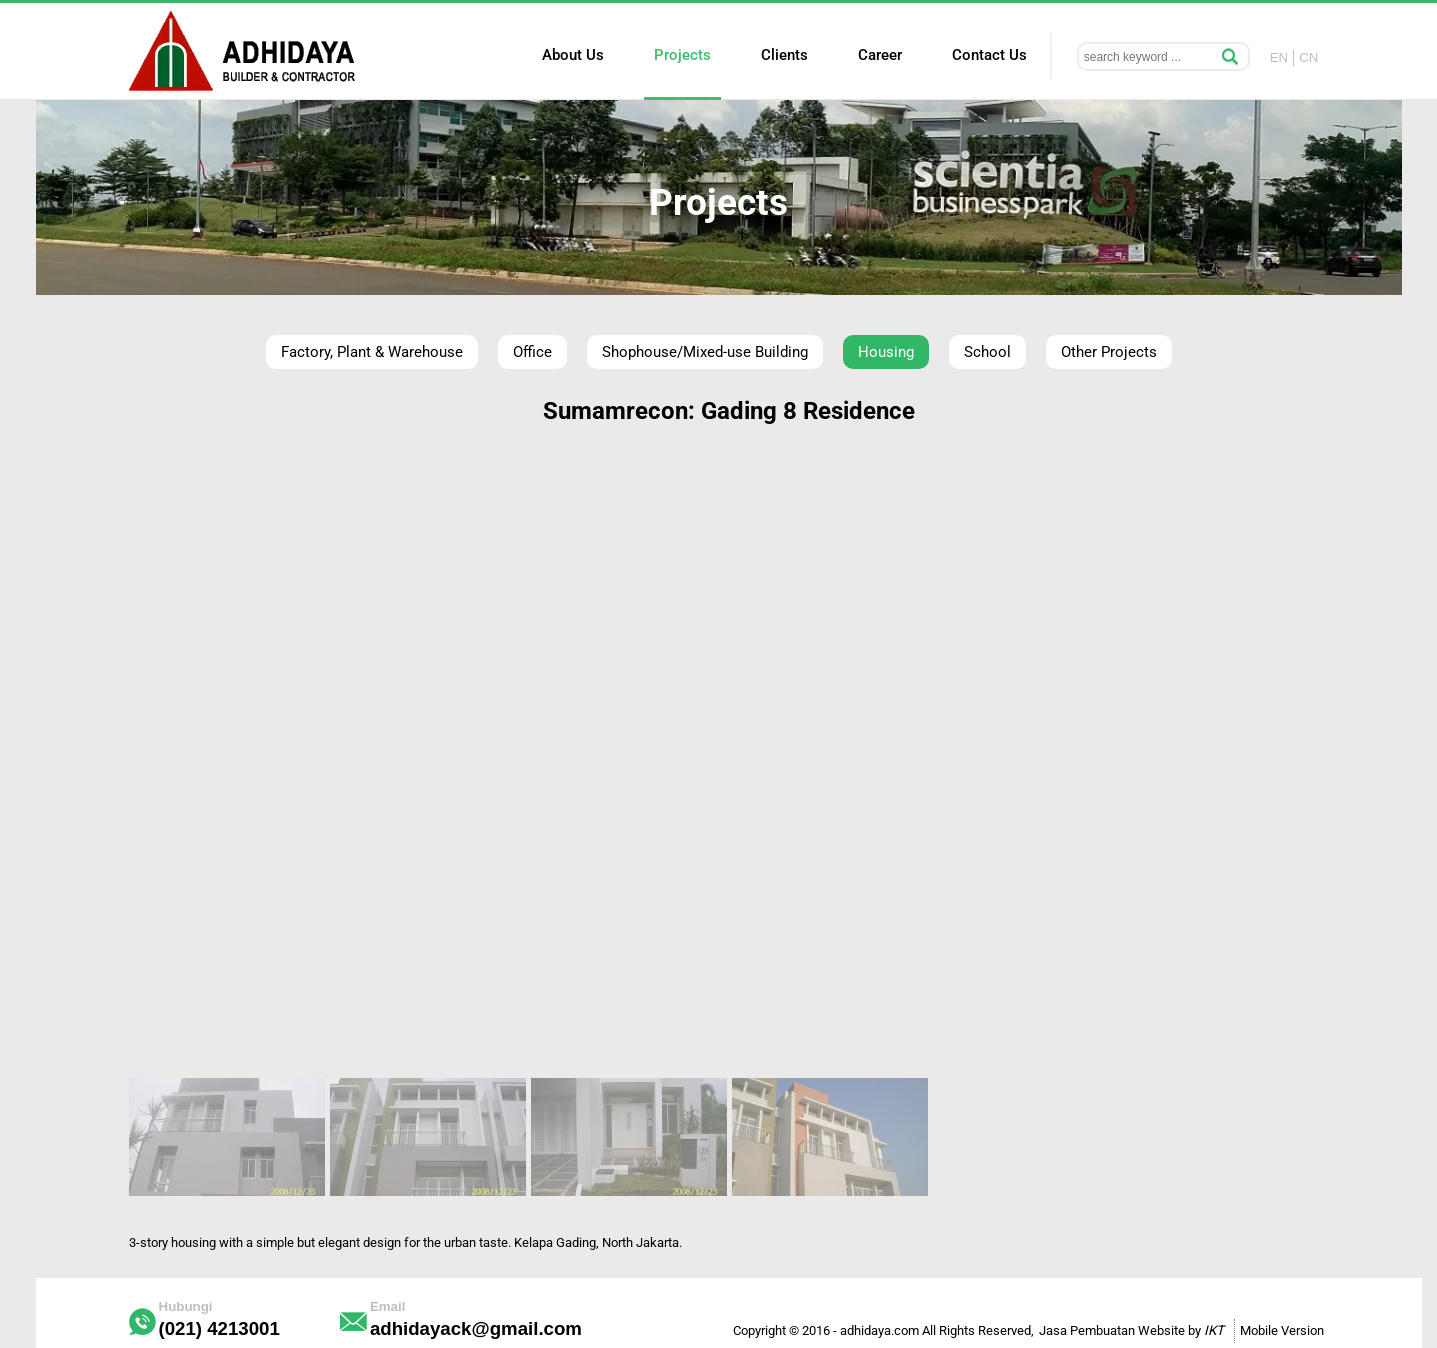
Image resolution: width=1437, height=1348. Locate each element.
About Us (573, 55)
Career (880, 55)
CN (1308, 57)
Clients (784, 55)
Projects (682, 55)
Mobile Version (1282, 1330)
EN (1279, 57)
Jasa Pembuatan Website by (1131, 1330)
